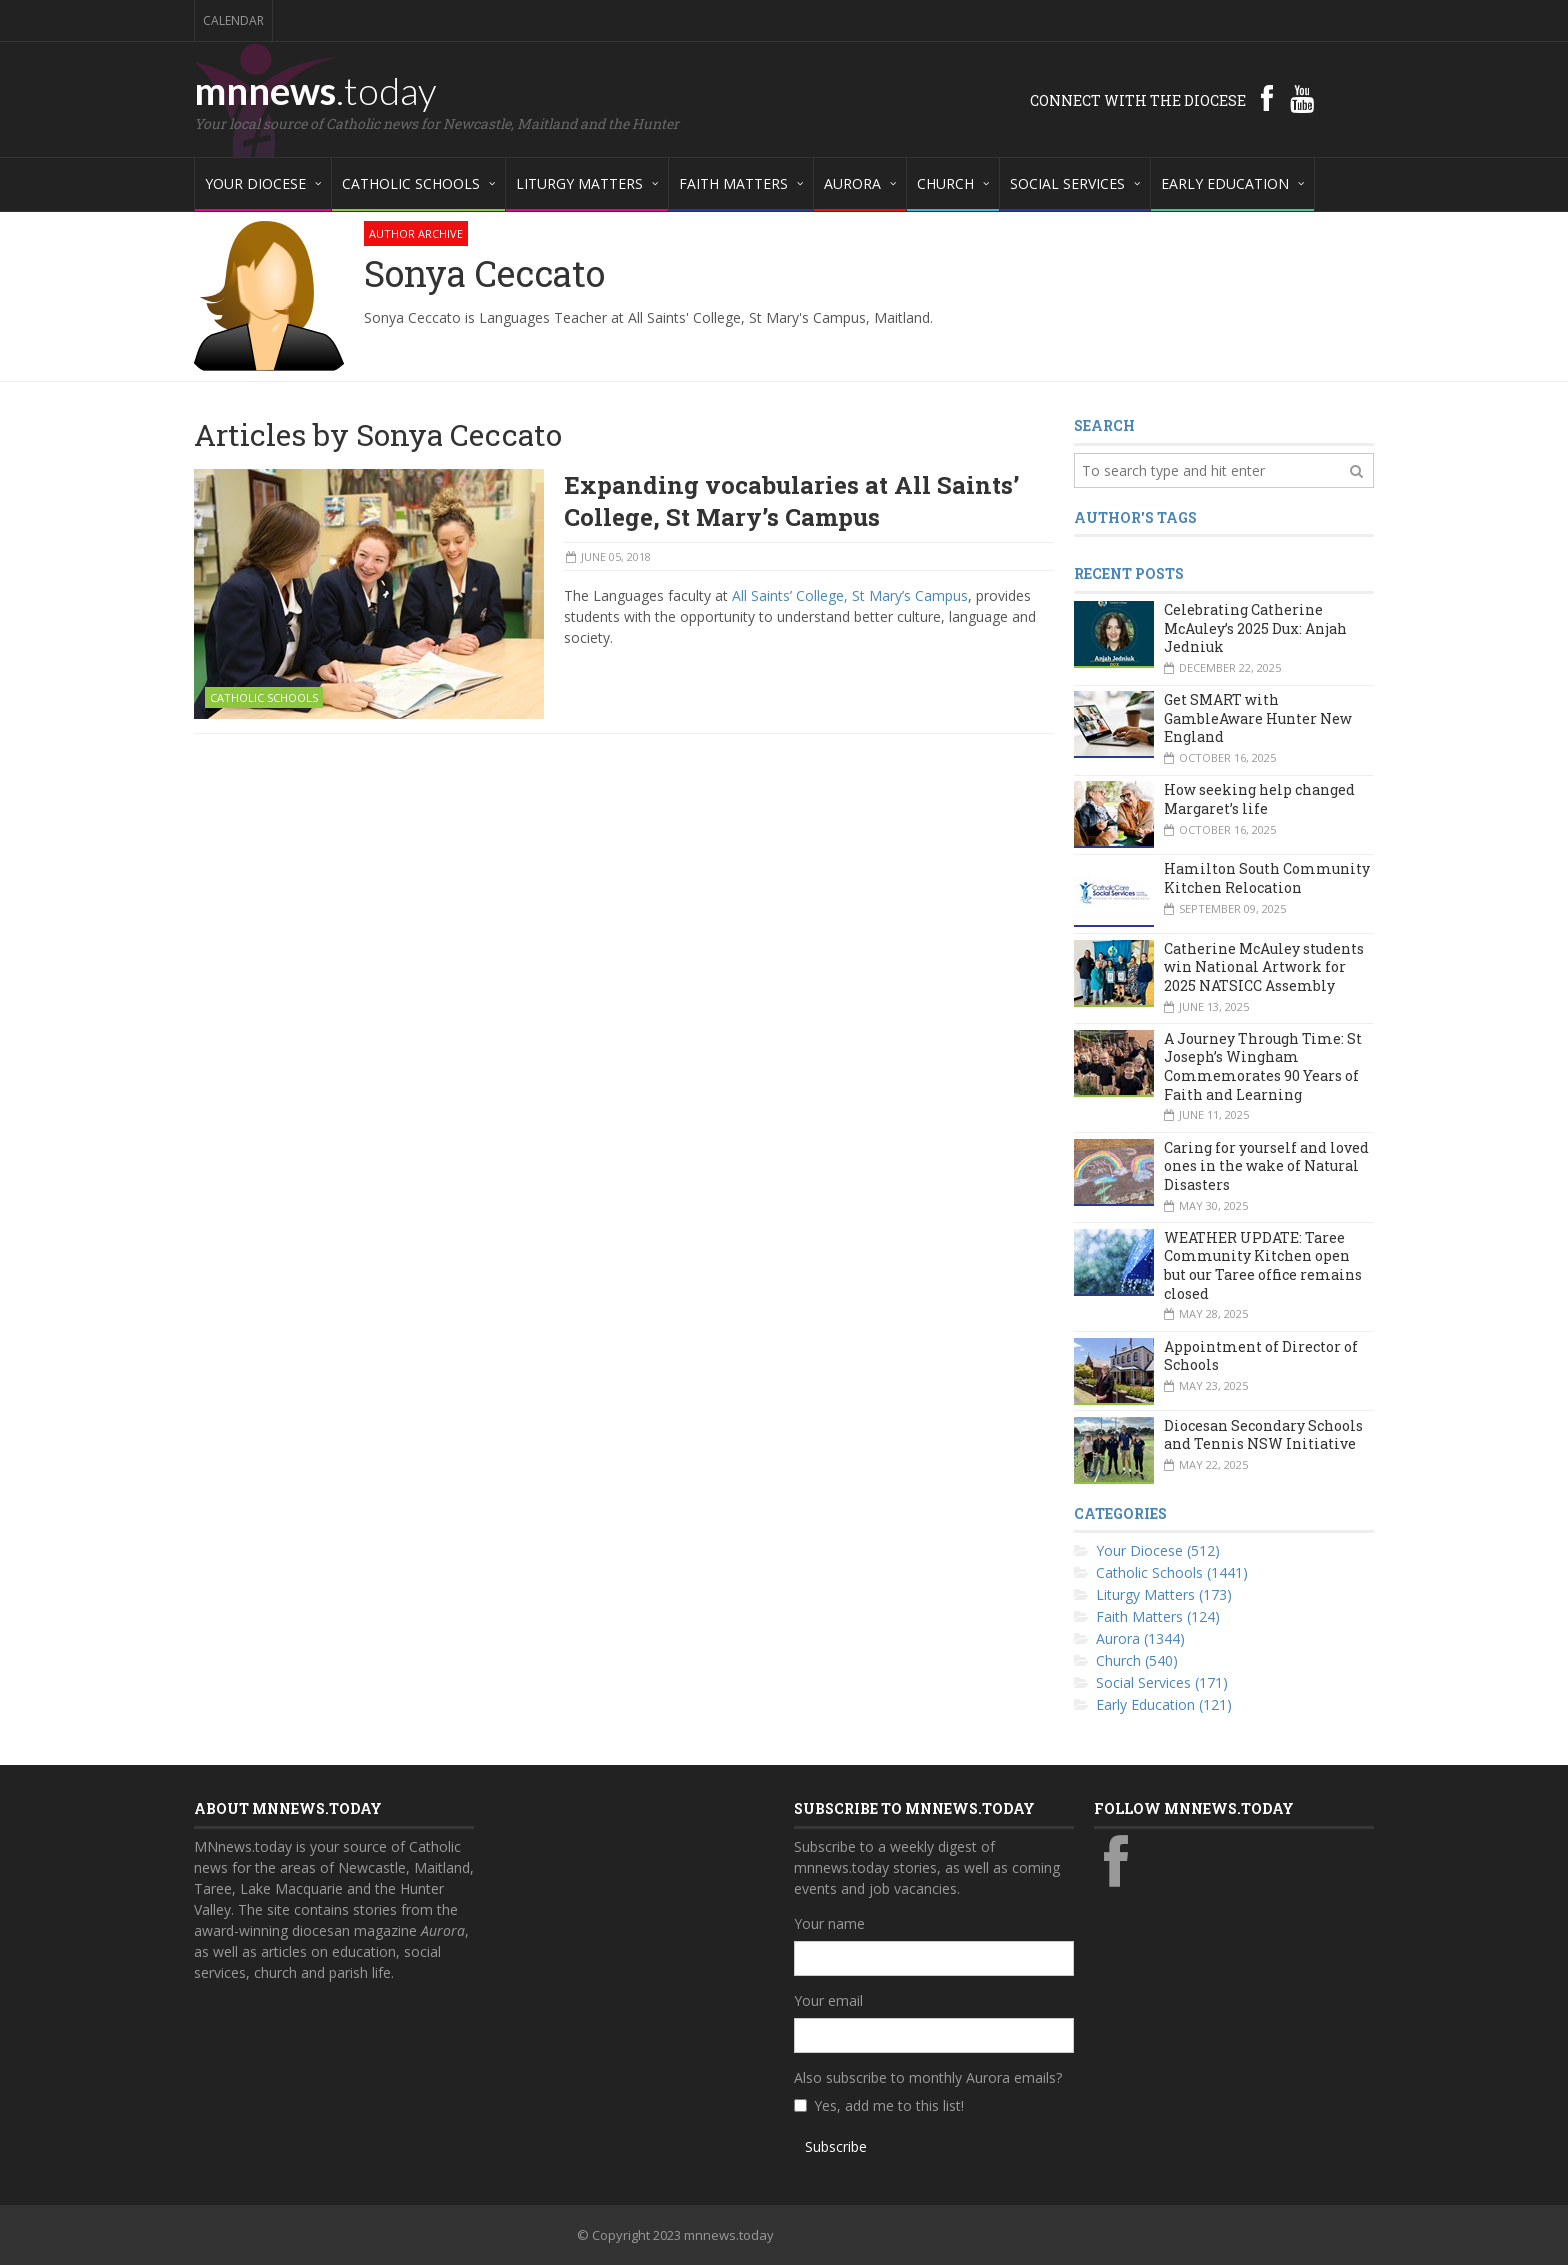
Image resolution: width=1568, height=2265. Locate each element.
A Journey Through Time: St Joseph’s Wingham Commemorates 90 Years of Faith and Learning (1263, 1066)
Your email (828, 2000)
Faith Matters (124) (1158, 1616)
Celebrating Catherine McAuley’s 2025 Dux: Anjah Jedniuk (1255, 628)
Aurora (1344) (1140, 1638)
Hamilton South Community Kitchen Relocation (1267, 878)
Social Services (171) (1162, 1682)
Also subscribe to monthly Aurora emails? (928, 2077)
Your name (829, 1923)
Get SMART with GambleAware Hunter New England (1258, 718)
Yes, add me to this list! (889, 2105)
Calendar (233, 20)
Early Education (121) (1164, 1704)
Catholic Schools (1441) (1172, 1572)
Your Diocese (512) (1158, 1550)
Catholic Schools (264, 697)
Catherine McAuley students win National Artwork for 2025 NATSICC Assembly (1264, 967)
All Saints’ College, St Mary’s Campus (850, 595)
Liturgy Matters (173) (1164, 1594)
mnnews (315, 90)
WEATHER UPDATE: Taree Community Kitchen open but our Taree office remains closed (1263, 1265)
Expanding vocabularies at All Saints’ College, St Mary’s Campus (791, 501)
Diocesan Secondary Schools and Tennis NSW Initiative (1263, 1435)
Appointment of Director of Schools (1261, 1356)
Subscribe (836, 2146)
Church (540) (1137, 1660)
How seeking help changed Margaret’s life (1259, 799)
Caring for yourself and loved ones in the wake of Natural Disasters (1266, 1166)
